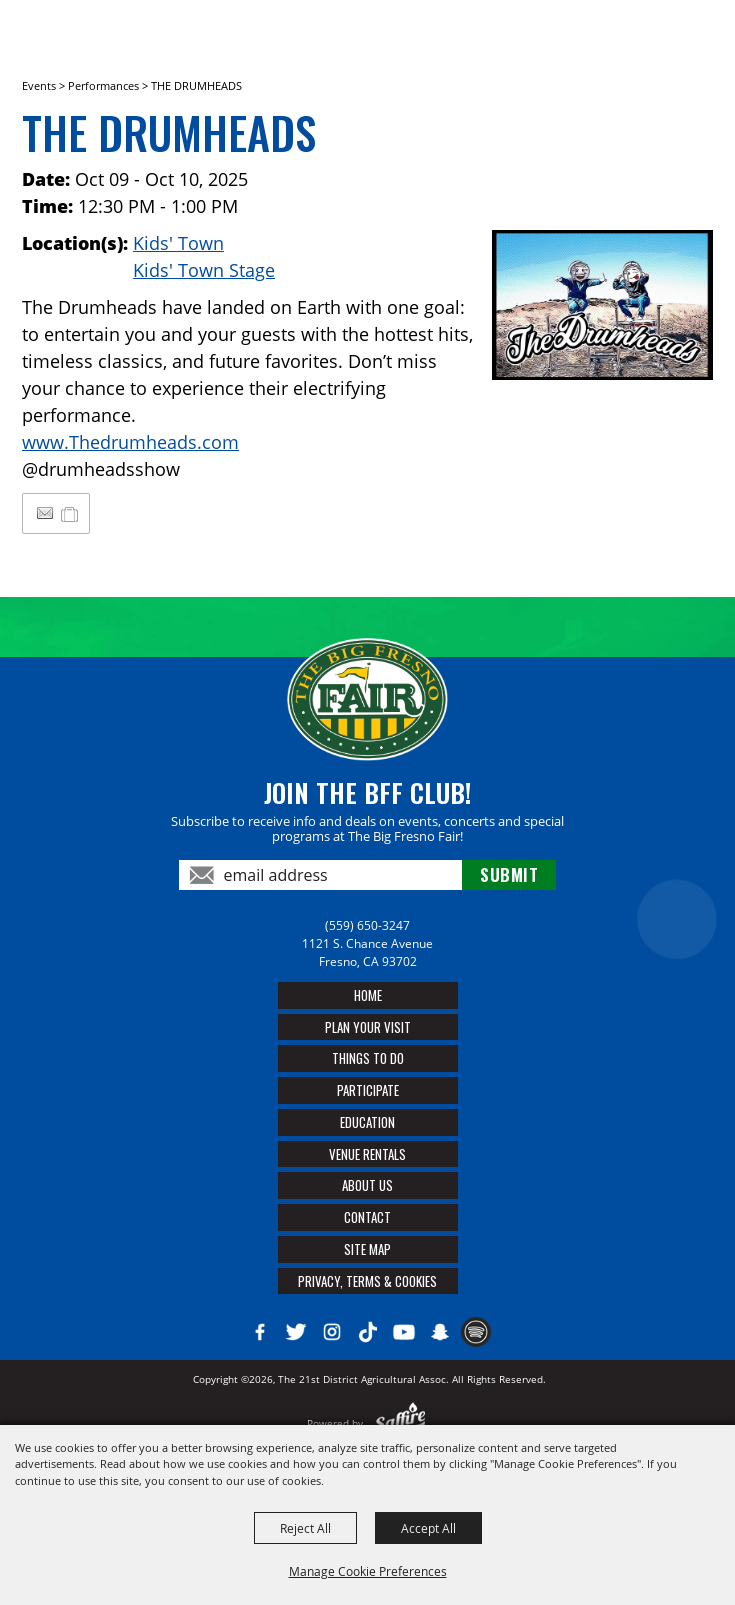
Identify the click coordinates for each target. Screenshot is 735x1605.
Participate (368, 1090)
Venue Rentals (367, 1154)
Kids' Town (178, 243)
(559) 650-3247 (367, 925)
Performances (103, 85)
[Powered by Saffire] (400, 1423)
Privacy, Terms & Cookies (367, 1281)
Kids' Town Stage (204, 270)
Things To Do (368, 1058)
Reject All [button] (305, 1528)
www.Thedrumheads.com (130, 442)
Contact (367, 1217)
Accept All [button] (428, 1528)
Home (368, 995)
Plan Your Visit (368, 1027)
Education (367, 1122)
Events (39, 85)
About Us (367, 1185)
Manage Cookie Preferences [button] (368, 1571)
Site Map (367, 1249)
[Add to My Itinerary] (70, 513)
